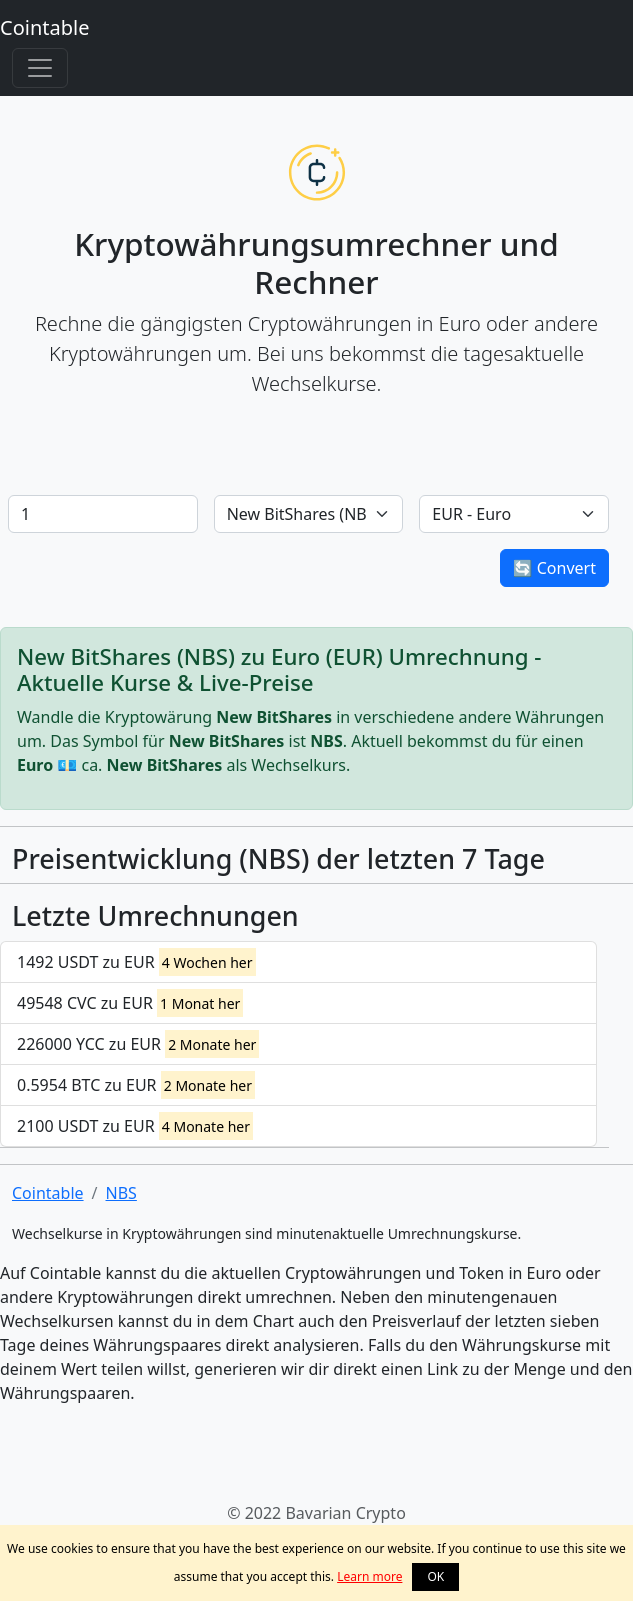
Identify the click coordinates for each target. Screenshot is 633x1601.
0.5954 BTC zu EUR (136, 1085)
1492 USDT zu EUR (136, 962)
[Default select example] (309, 514)
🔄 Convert (554, 568)
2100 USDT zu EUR (135, 1126)
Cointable (44, 27)
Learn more (369, 1576)
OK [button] (435, 1576)
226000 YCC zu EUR (138, 1044)
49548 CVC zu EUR (130, 1003)
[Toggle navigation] (40, 68)
